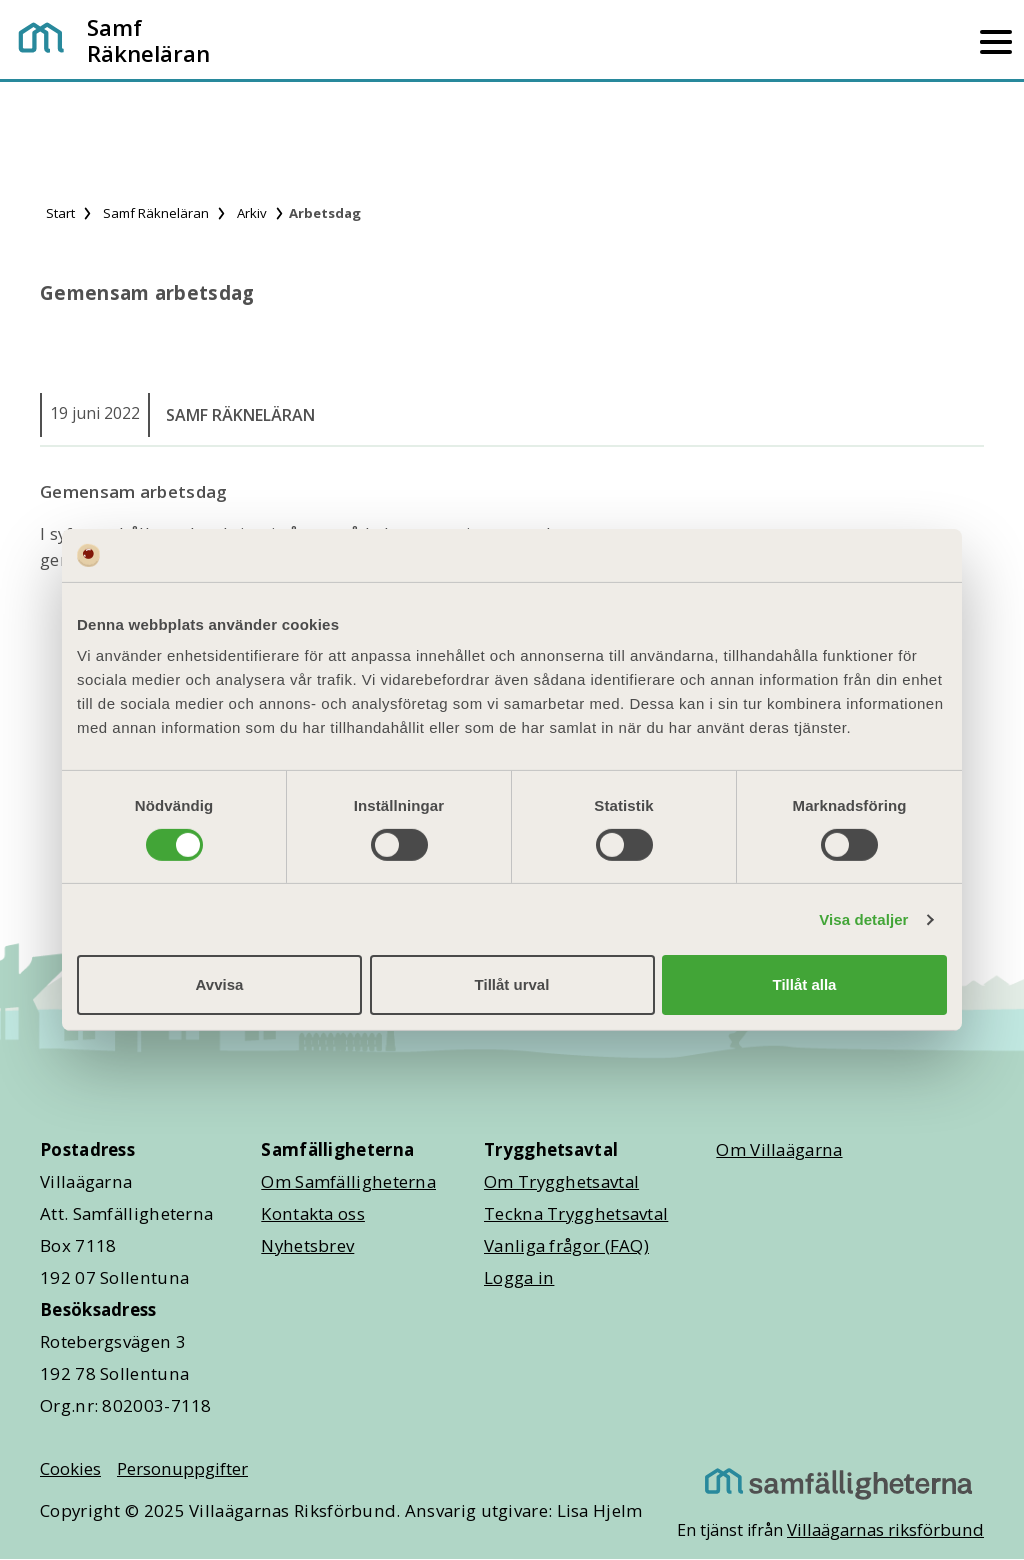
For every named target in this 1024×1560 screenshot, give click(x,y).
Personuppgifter (182, 1468)
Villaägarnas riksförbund (885, 1529)
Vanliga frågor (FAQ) (566, 1245)
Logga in (519, 1277)
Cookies (70, 1468)
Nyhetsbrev (307, 1245)
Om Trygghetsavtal (561, 1181)
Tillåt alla (805, 984)
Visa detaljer (863, 919)
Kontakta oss (313, 1213)
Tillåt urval (512, 984)
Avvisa (220, 984)
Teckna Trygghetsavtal (576, 1213)
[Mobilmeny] (996, 40)
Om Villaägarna (779, 1149)
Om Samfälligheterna (348, 1181)
